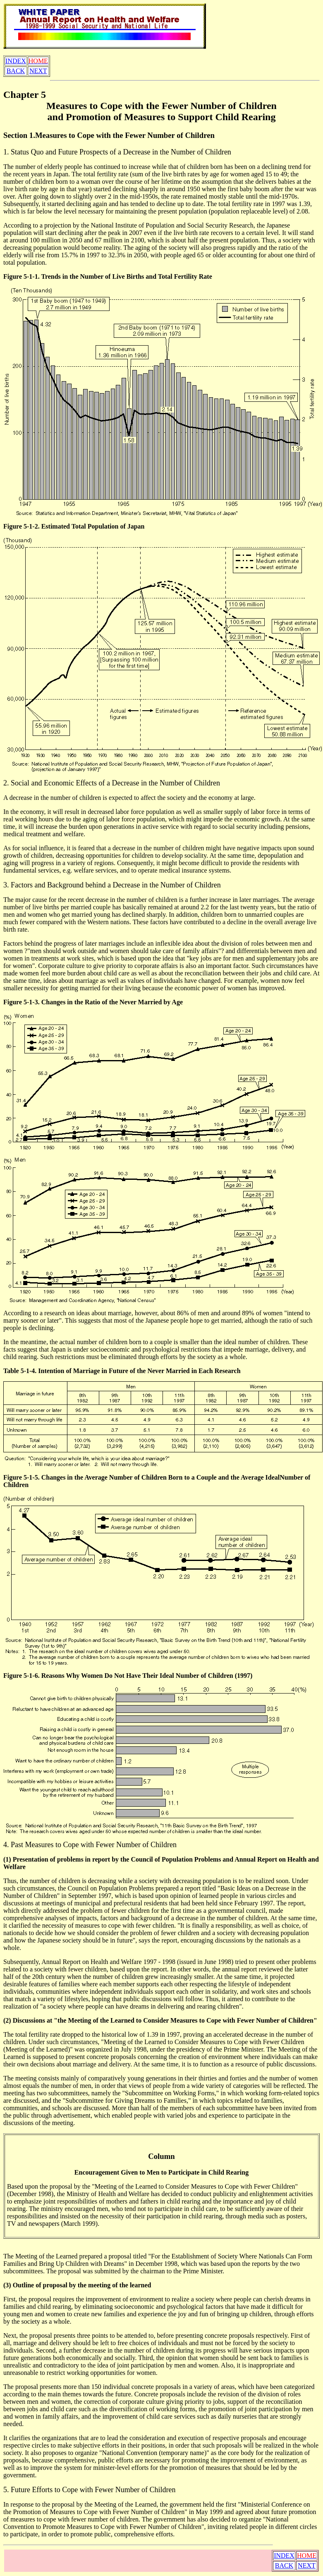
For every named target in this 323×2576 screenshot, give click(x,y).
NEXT (38, 70)
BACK (16, 70)
